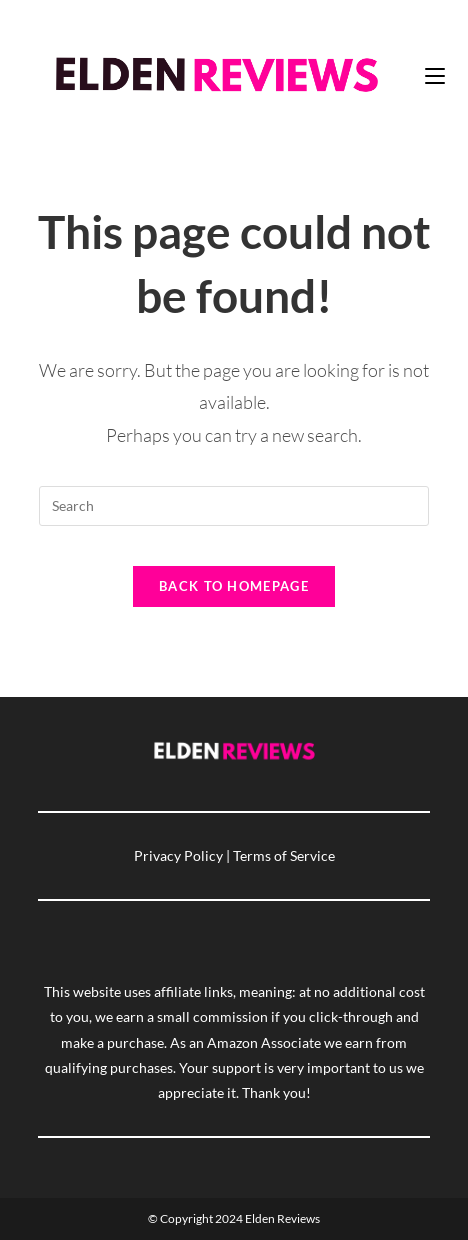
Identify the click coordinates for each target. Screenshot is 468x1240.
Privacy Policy (178, 855)
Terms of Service (284, 855)
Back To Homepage (234, 586)
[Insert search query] (234, 506)
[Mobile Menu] (435, 75)
